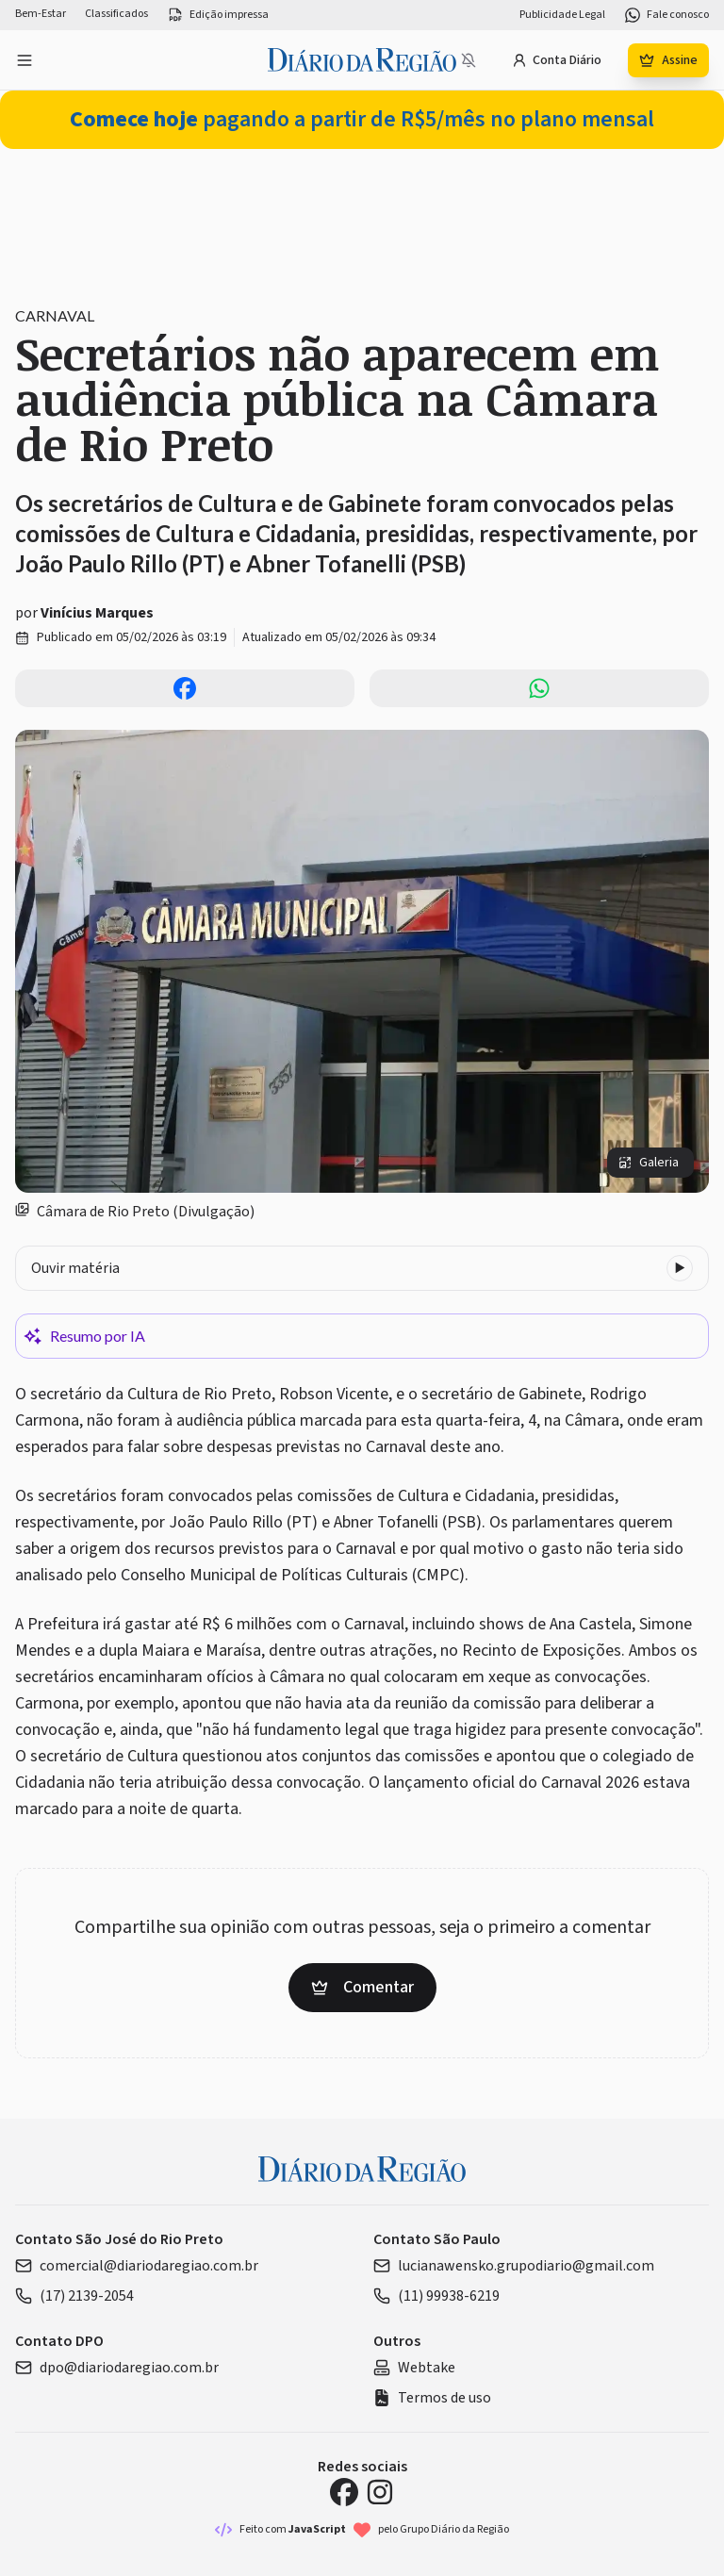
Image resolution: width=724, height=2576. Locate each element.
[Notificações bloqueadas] (468, 60)
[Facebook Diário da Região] (344, 2492)
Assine (668, 60)
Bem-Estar (40, 14)
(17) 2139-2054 (74, 2296)
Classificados (116, 14)
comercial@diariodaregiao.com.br (136, 2265)
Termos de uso (432, 2397)
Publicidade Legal (562, 15)
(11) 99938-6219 (436, 2296)
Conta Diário (556, 60)
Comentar (362, 1987)
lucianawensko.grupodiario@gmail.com (513, 2265)
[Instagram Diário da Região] (380, 2492)
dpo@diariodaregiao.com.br (117, 2367)
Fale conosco (666, 15)
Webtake (414, 2367)
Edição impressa (218, 15)
